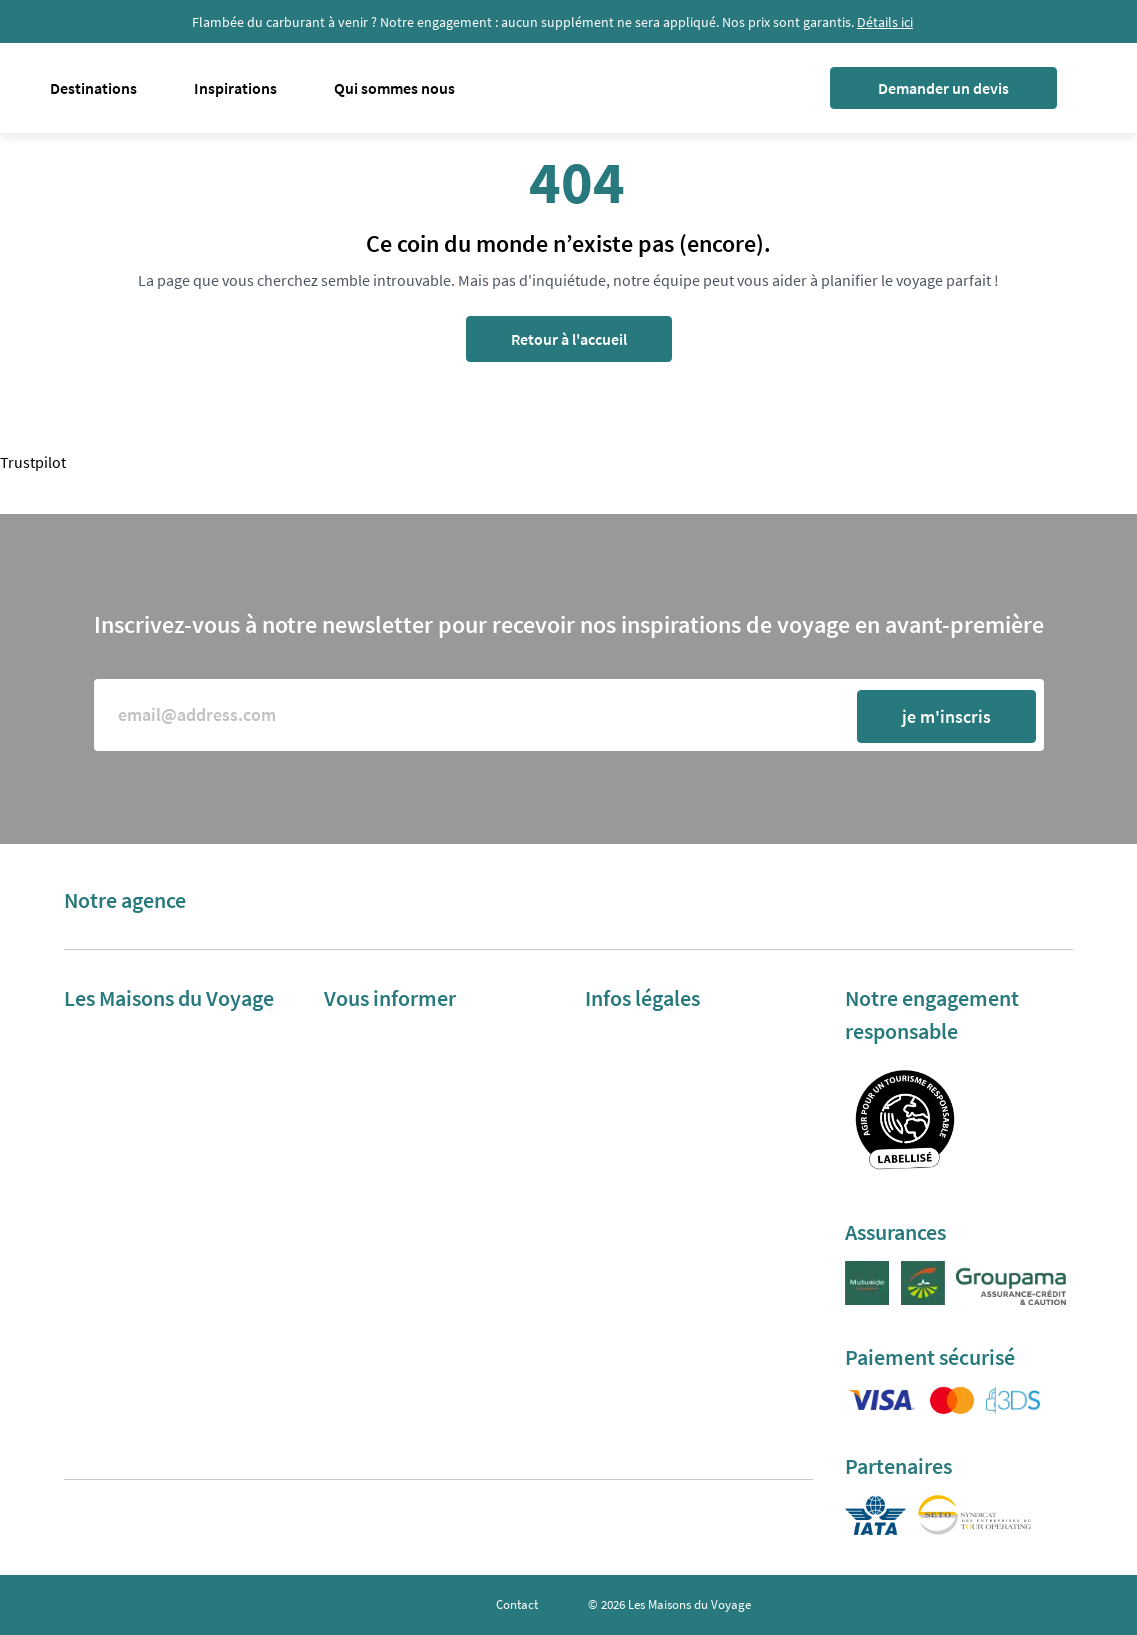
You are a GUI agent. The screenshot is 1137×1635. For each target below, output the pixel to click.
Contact (517, 1604)
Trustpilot (33, 462)
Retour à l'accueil (569, 339)
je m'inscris (946, 716)
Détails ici (885, 22)
